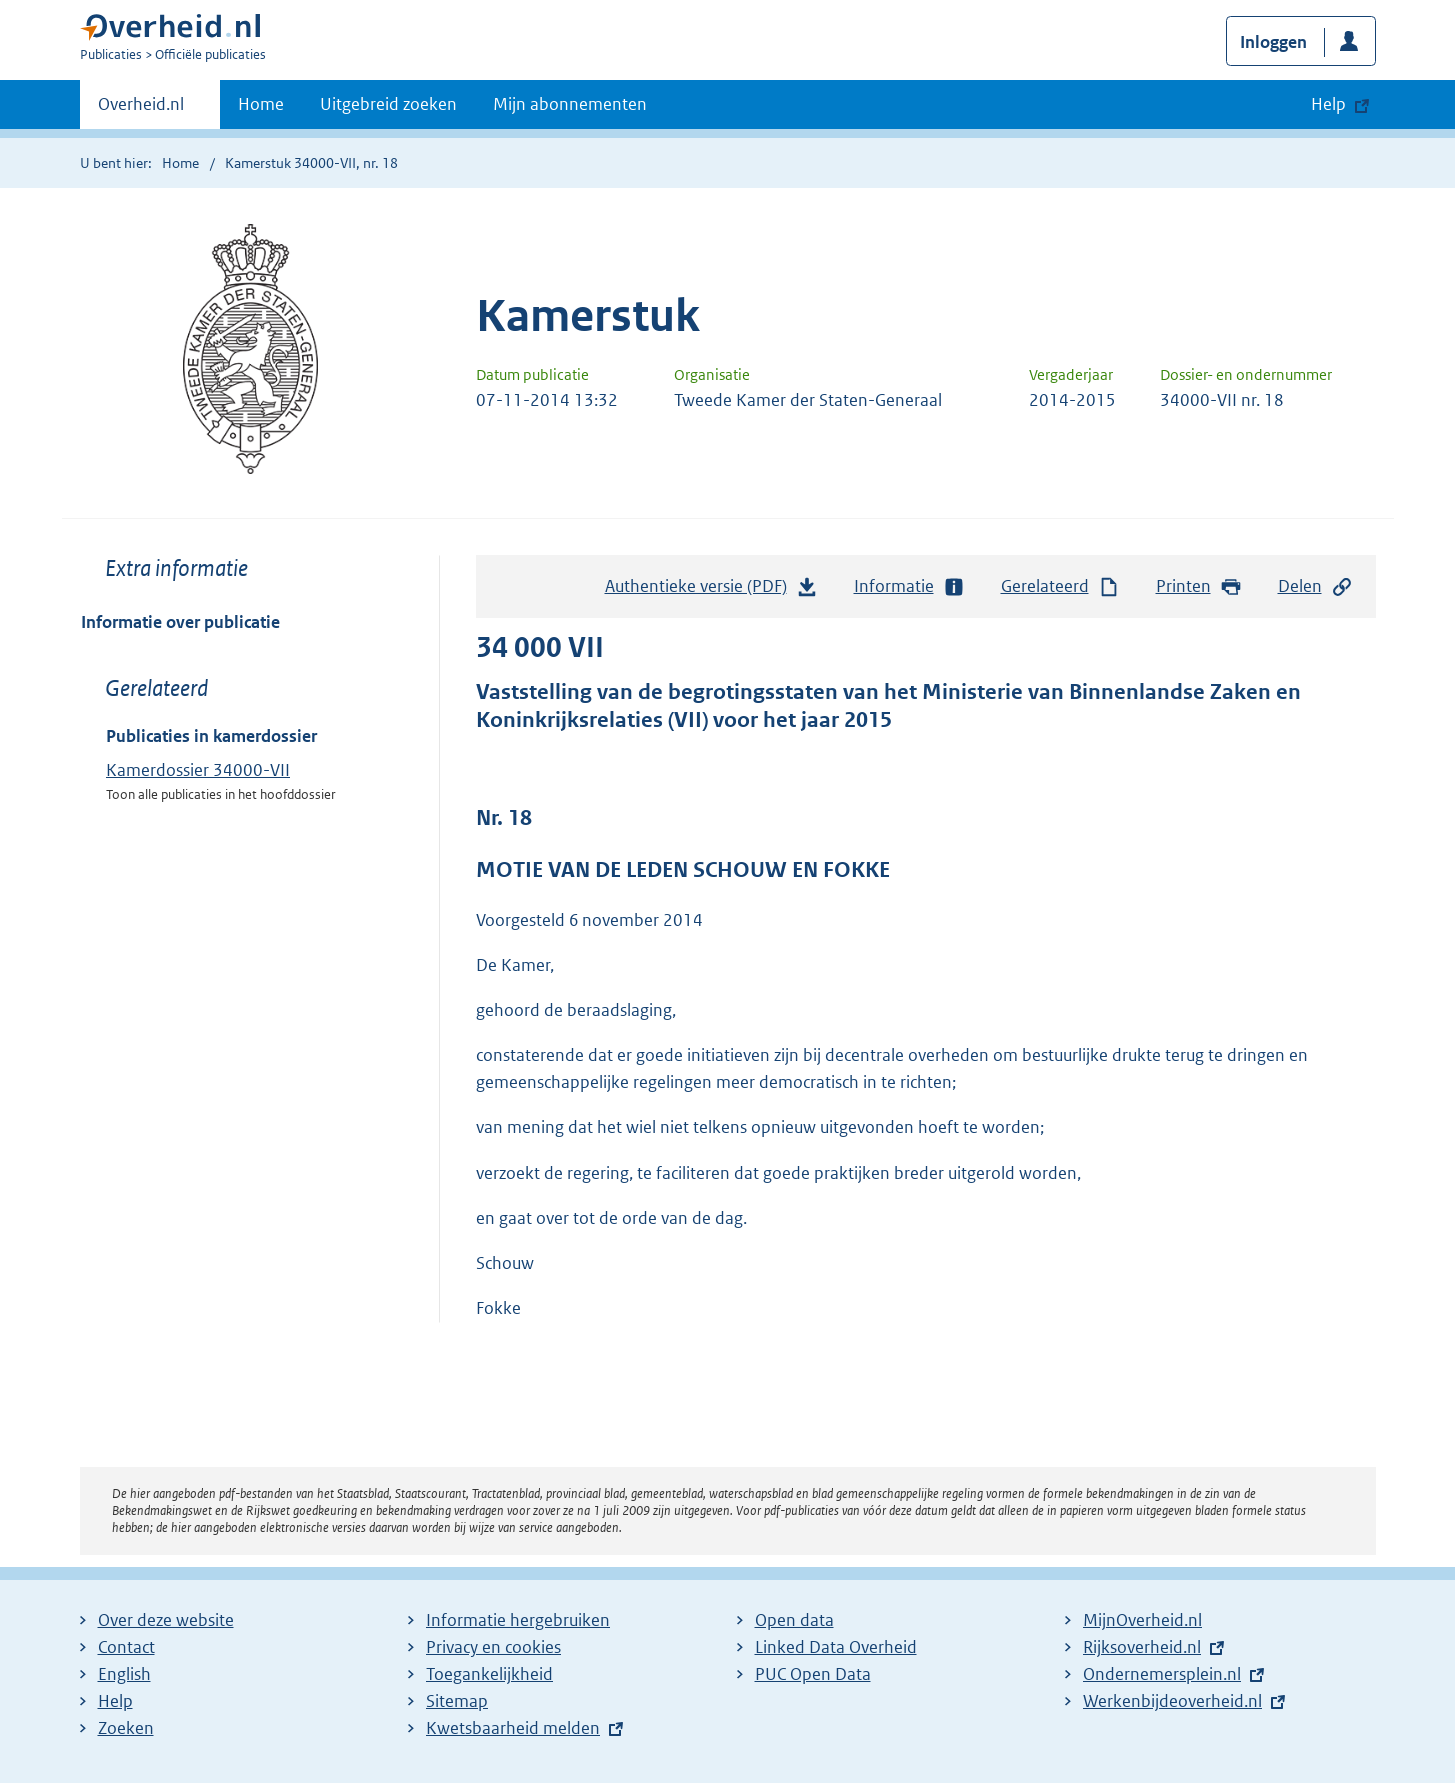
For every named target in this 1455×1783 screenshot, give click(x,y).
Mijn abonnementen (570, 104)
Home (261, 104)
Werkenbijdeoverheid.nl (1172, 1701)
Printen (1199, 586)
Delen (1316, 586)
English (124, 1674)
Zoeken (126, 1728)
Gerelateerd (1061, 586)
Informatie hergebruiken (518, 1620)
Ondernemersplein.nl (1162, 1674)
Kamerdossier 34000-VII (198, 770)
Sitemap (457, 1701)
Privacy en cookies (493, 1647)
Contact (126, 1647)
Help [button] (1328, 104)
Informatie (910, 586)
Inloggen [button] (1273, 42)
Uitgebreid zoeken (388, 104)
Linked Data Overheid (836, 1647)
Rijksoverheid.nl (1142, 1647)
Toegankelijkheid (489, 1674)
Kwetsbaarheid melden (513, 1728)
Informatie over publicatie (180, 622)
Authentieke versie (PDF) (712, 591)
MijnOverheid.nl (1142, 1620)
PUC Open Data (813, 1674)
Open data (794, 1620)
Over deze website (166, 1620)
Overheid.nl (141, 110)
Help (115, 1701)
